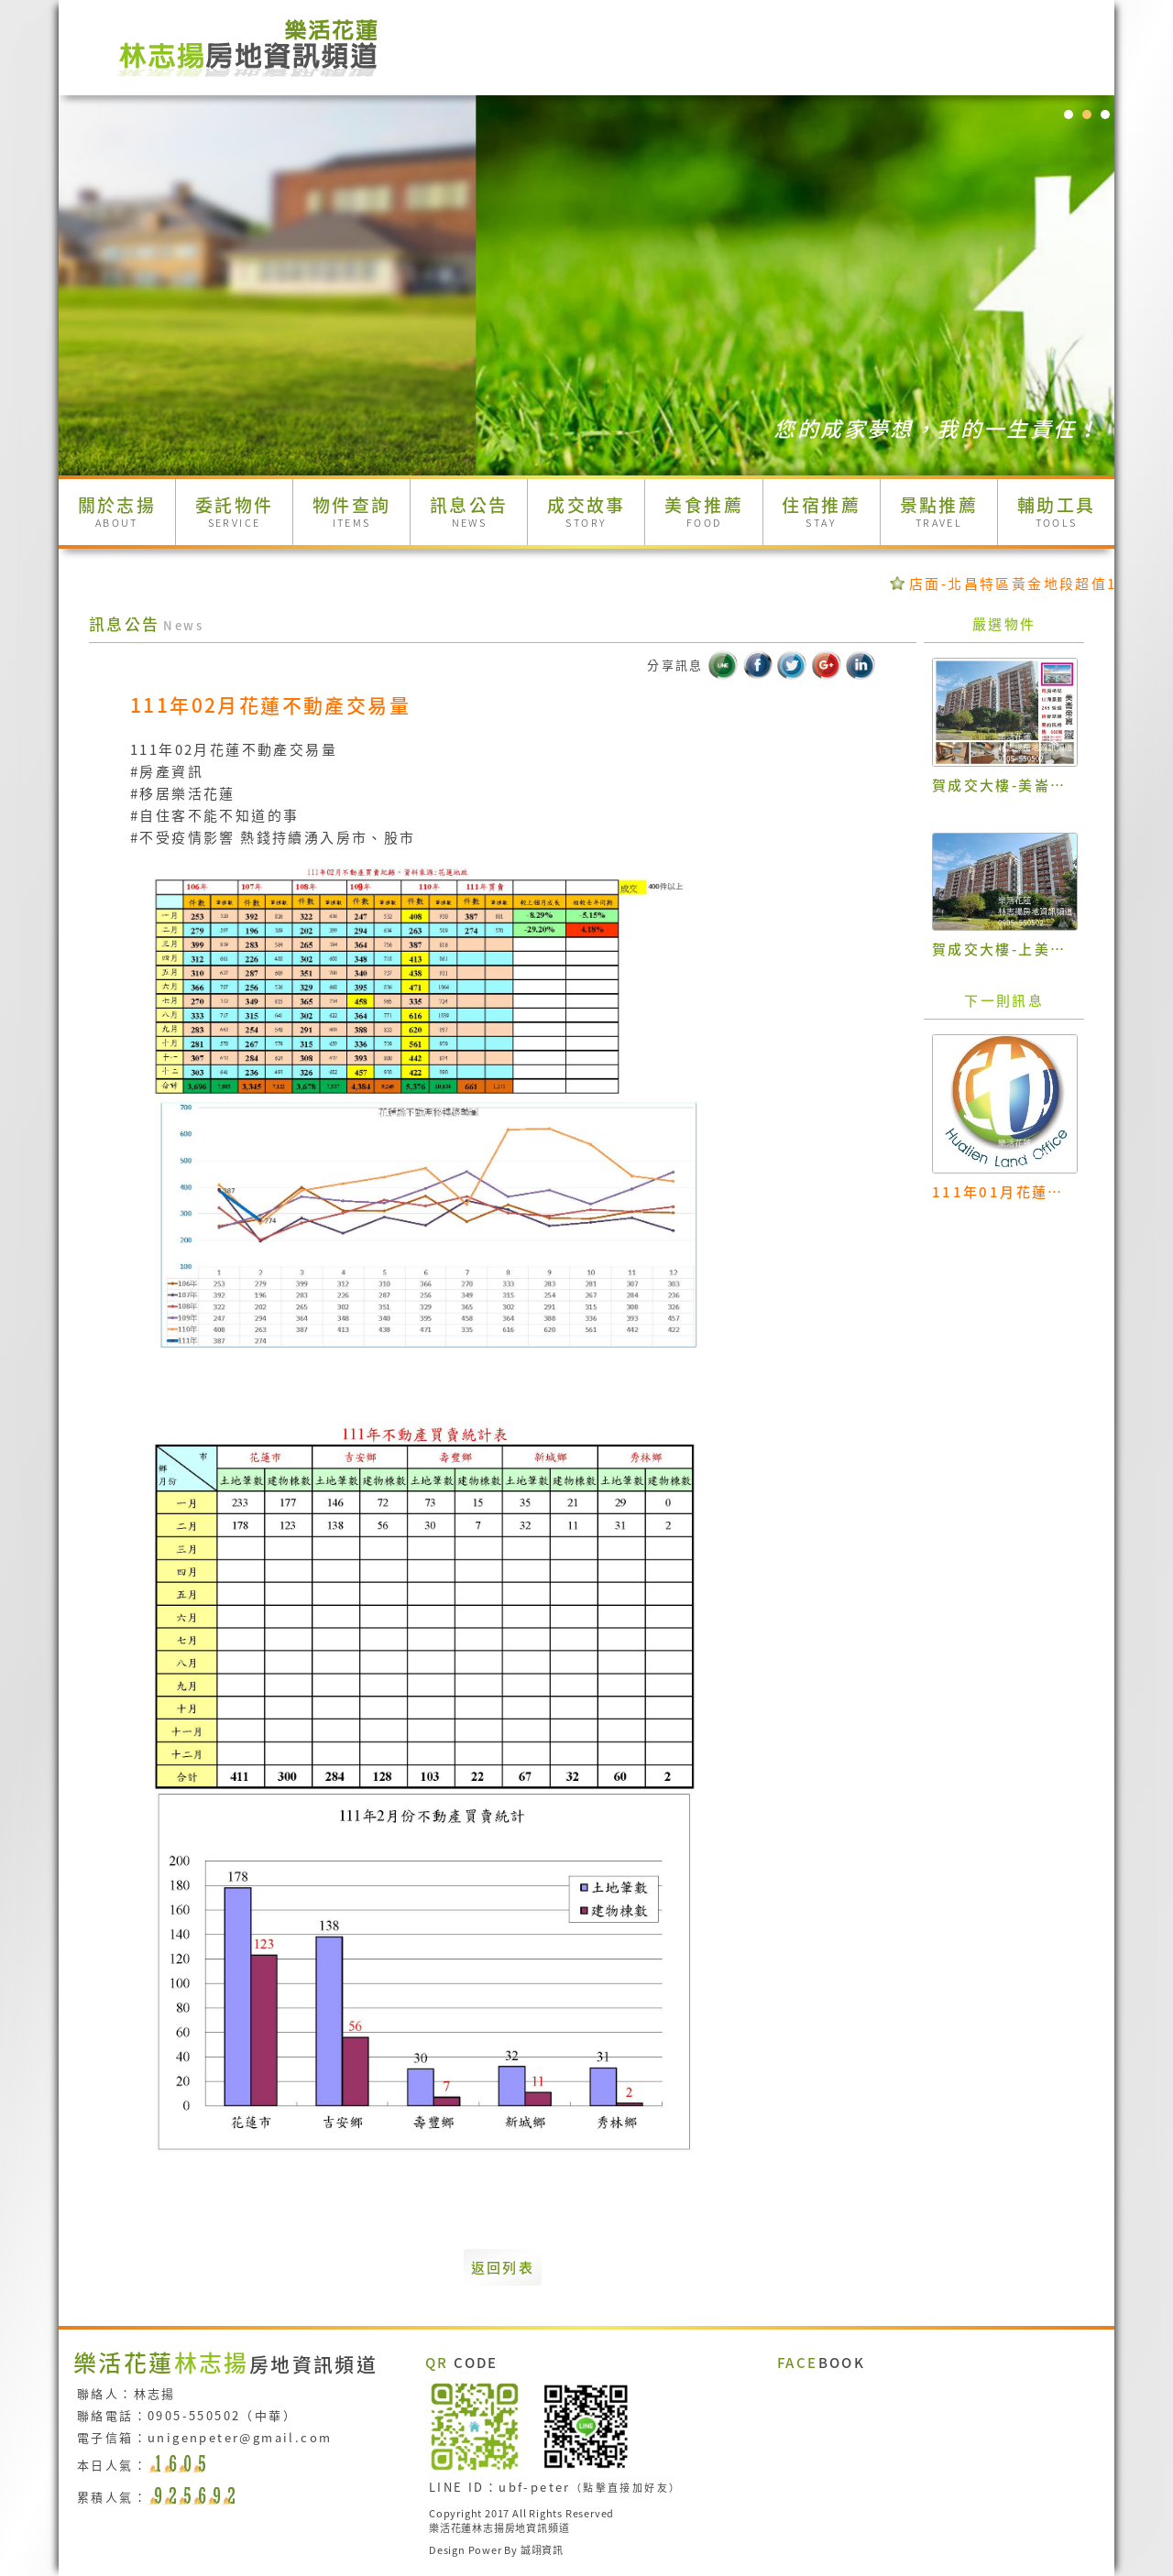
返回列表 (503, 2267)
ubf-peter (535, 2486)
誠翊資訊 (542, 2550)
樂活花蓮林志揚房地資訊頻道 (499, 2528)
